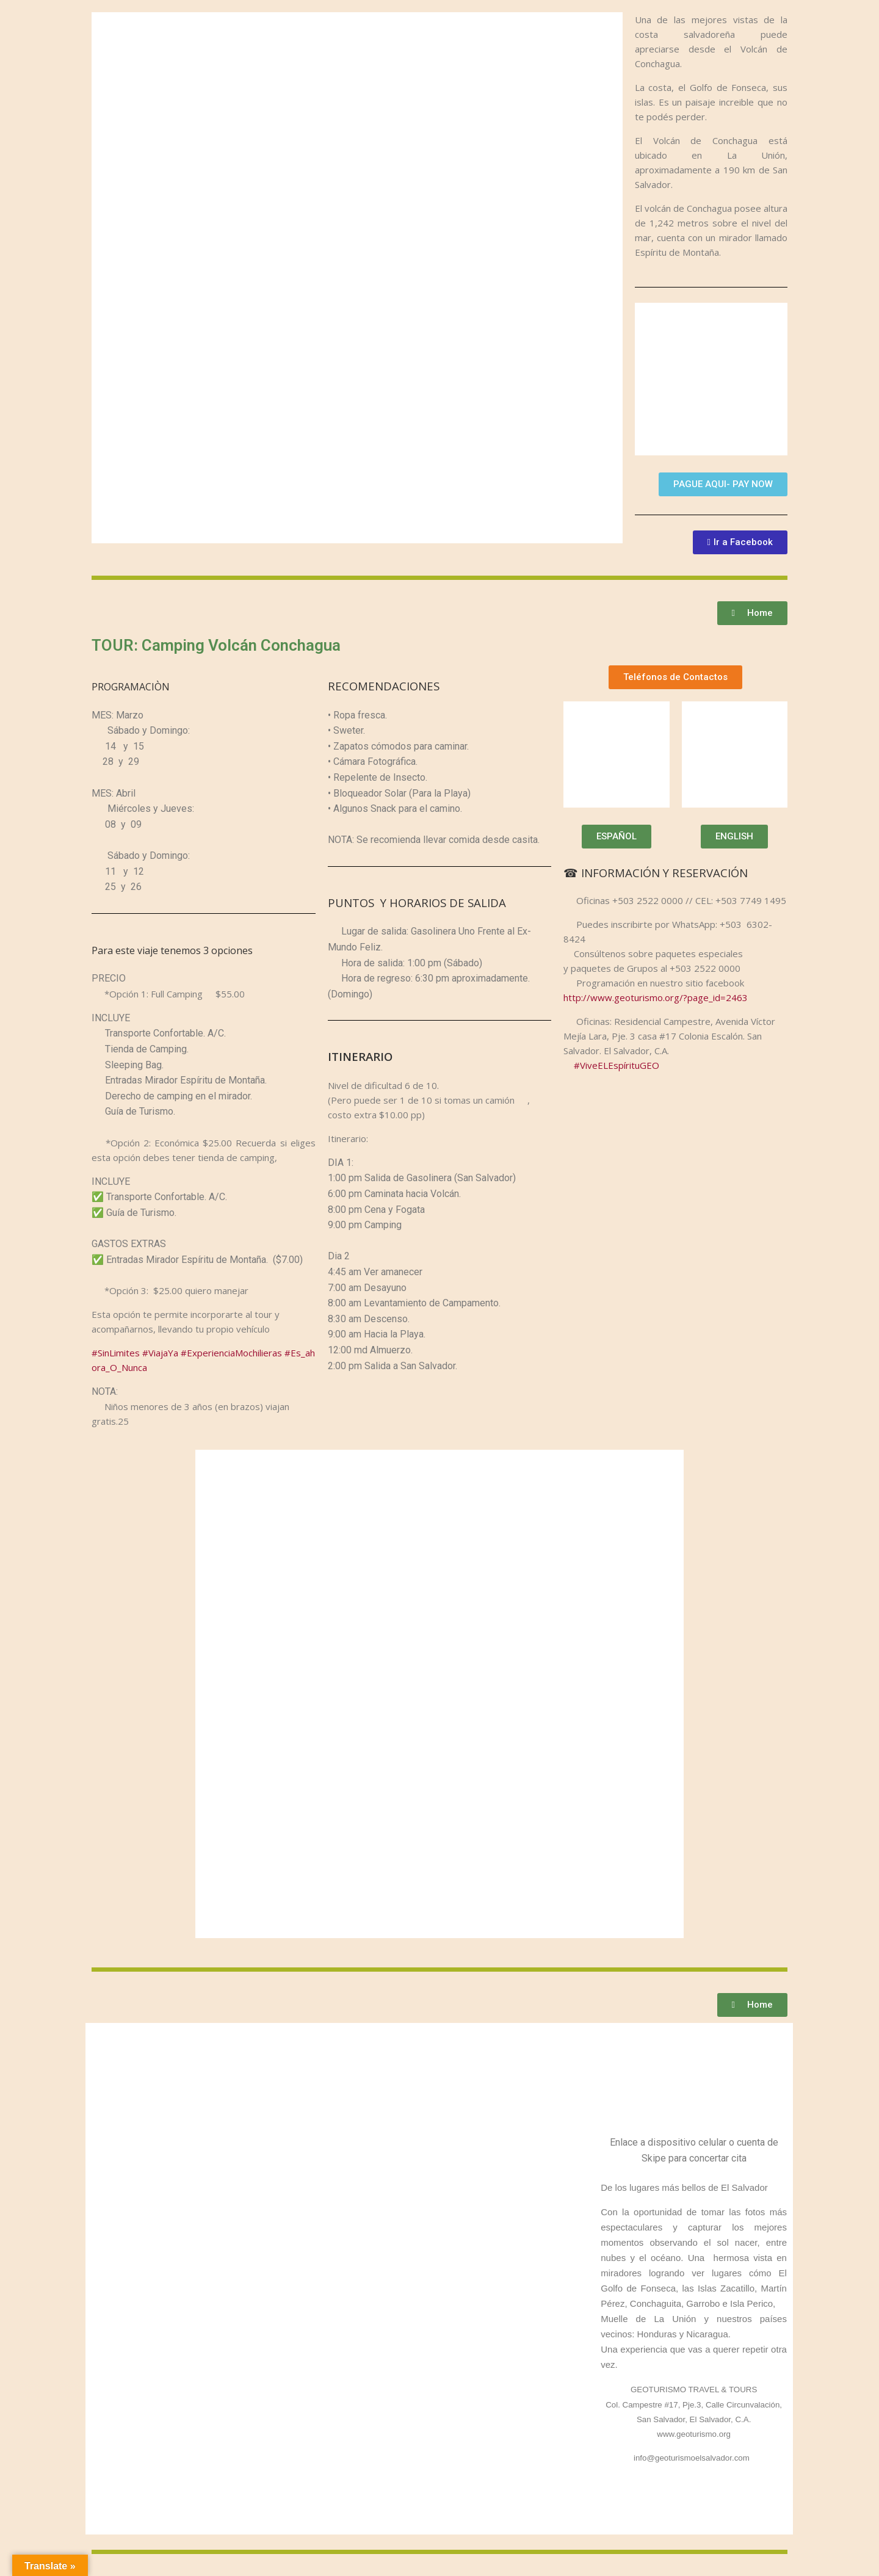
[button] (723, 484)
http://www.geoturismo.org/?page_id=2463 (655, 997)
